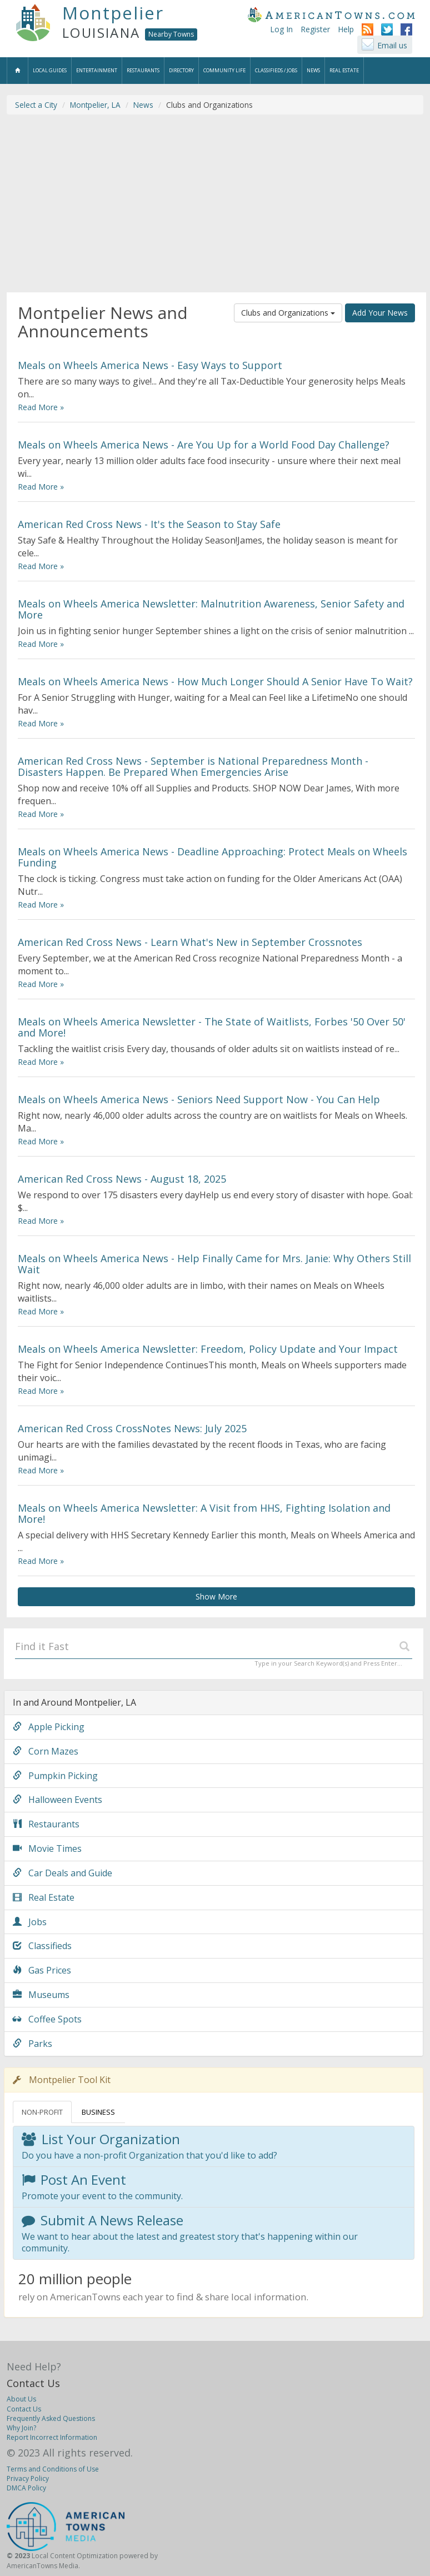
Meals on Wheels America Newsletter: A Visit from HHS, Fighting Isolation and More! (204, 1513)
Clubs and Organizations (288, 312)
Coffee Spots (47, 2019)
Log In (281, 29)
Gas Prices (42, 1970)
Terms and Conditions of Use (53, 2469)
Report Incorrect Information (52, 2437)
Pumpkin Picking (55, 1776)
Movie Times (47, 1848)
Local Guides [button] (50, 70)
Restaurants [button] (143, 70)
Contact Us (33, 2383)
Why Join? (21, 2428)
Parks (32, 2043)
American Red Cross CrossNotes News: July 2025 (132, 1428)
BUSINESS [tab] (98, 2112)
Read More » (41, 407)
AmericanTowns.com (331, 14)
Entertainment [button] (96, 70)
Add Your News (380, 312)
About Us (21, 2399)
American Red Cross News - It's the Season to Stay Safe (149, 524)
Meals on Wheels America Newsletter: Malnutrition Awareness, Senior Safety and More (211, 609)
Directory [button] (181, 70)
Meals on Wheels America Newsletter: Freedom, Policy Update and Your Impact (208, 1349)
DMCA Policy (26, 2488)
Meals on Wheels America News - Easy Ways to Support (150, 365)
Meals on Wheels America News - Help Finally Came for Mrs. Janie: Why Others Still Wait (214, 1264)
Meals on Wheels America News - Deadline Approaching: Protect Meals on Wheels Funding (212, 857)
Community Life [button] (224, 70)
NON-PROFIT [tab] (42, 2112)
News (143, 104)
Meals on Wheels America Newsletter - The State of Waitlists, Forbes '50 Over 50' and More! (212, 1027)
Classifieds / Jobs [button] (276, 70)
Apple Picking (48, 1727)
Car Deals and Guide (62, 1873)
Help (346, 29)
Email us (392, 45)
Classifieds (42, 1946)
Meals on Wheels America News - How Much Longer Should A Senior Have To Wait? (215, 681)
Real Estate (43, 1897)
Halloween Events (57, 1799)
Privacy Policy (28, 2478)
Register (315, 29)
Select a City (36, 104)
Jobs (30, 1922)
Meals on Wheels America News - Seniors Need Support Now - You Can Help (199, 1099)
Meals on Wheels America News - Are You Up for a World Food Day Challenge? (203, 444)
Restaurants (46, 1824)
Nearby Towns (171, 34)
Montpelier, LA (95, 104)
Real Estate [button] (344, 70)
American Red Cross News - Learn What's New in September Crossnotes (190, 942)
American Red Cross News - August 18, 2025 (122, 1178)
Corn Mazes (45, 1751)
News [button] (313, 70)
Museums (41, 1995)
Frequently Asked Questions (51, 2418)
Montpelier (113, 12)
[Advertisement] (215, 203)
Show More (216, 1596)
